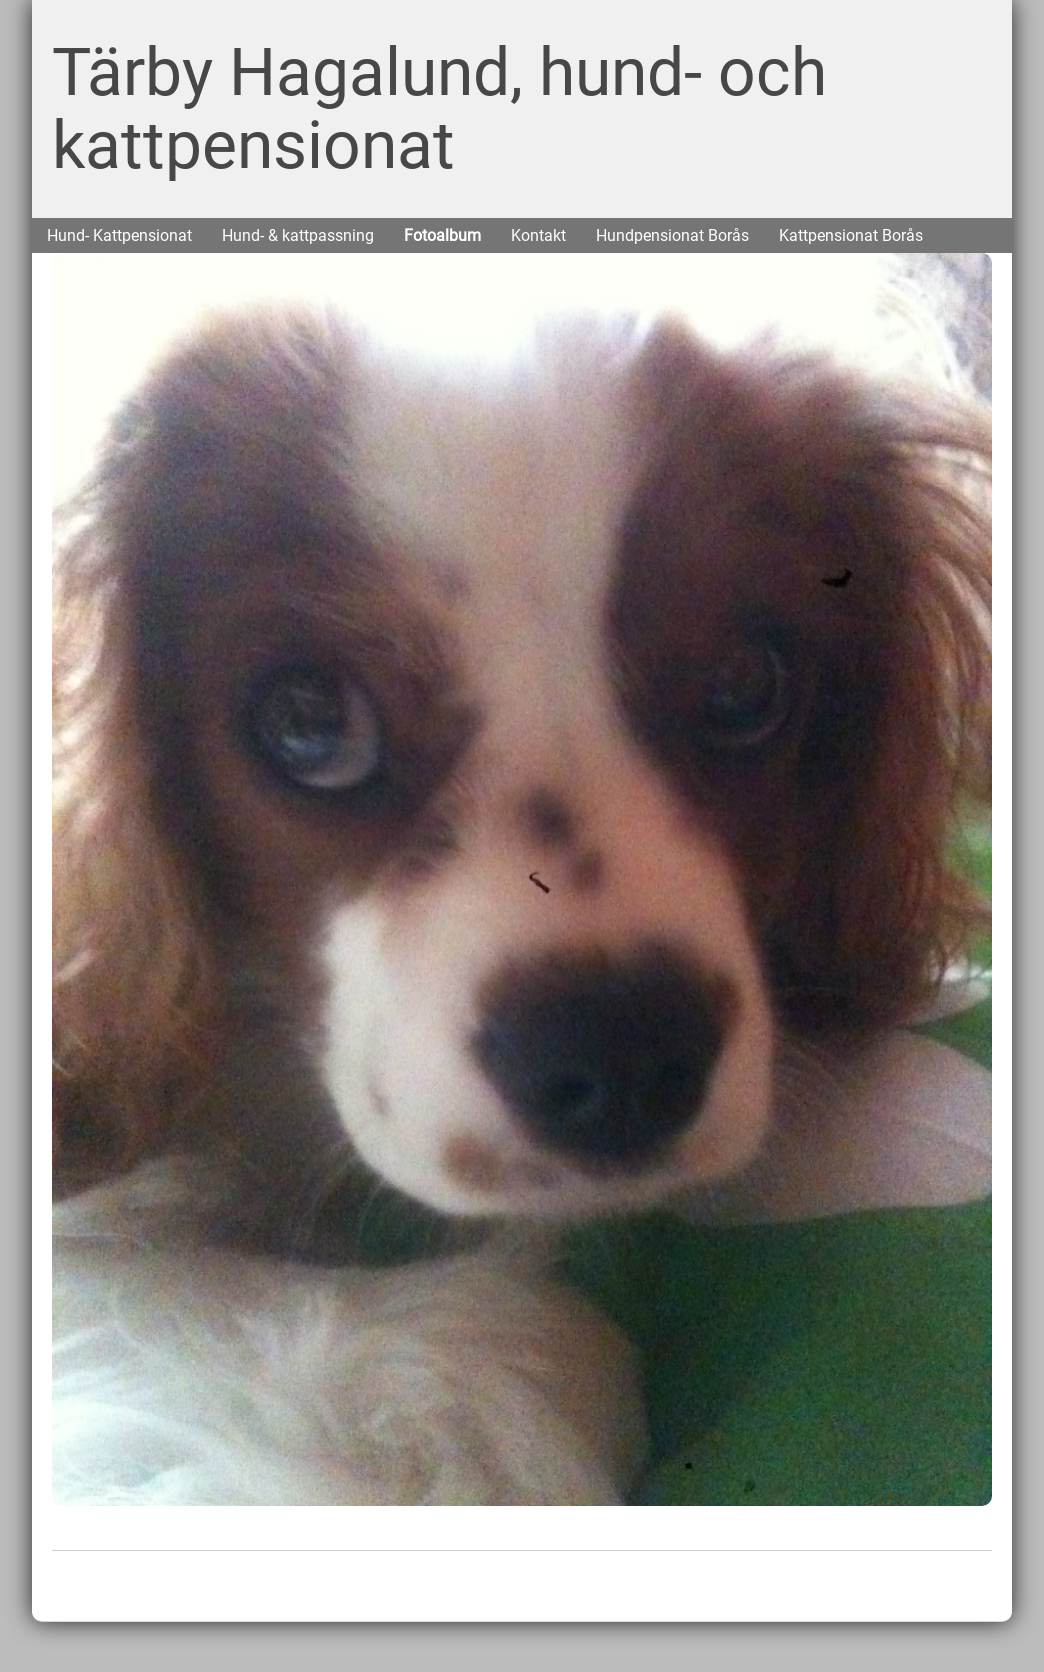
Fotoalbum (442, 235)
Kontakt (538, 235)
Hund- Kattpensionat (119, 235)
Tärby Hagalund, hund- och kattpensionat (439, 109)
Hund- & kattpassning (298, 235)
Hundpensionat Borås (672, 235)
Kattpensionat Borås (851, 235)
